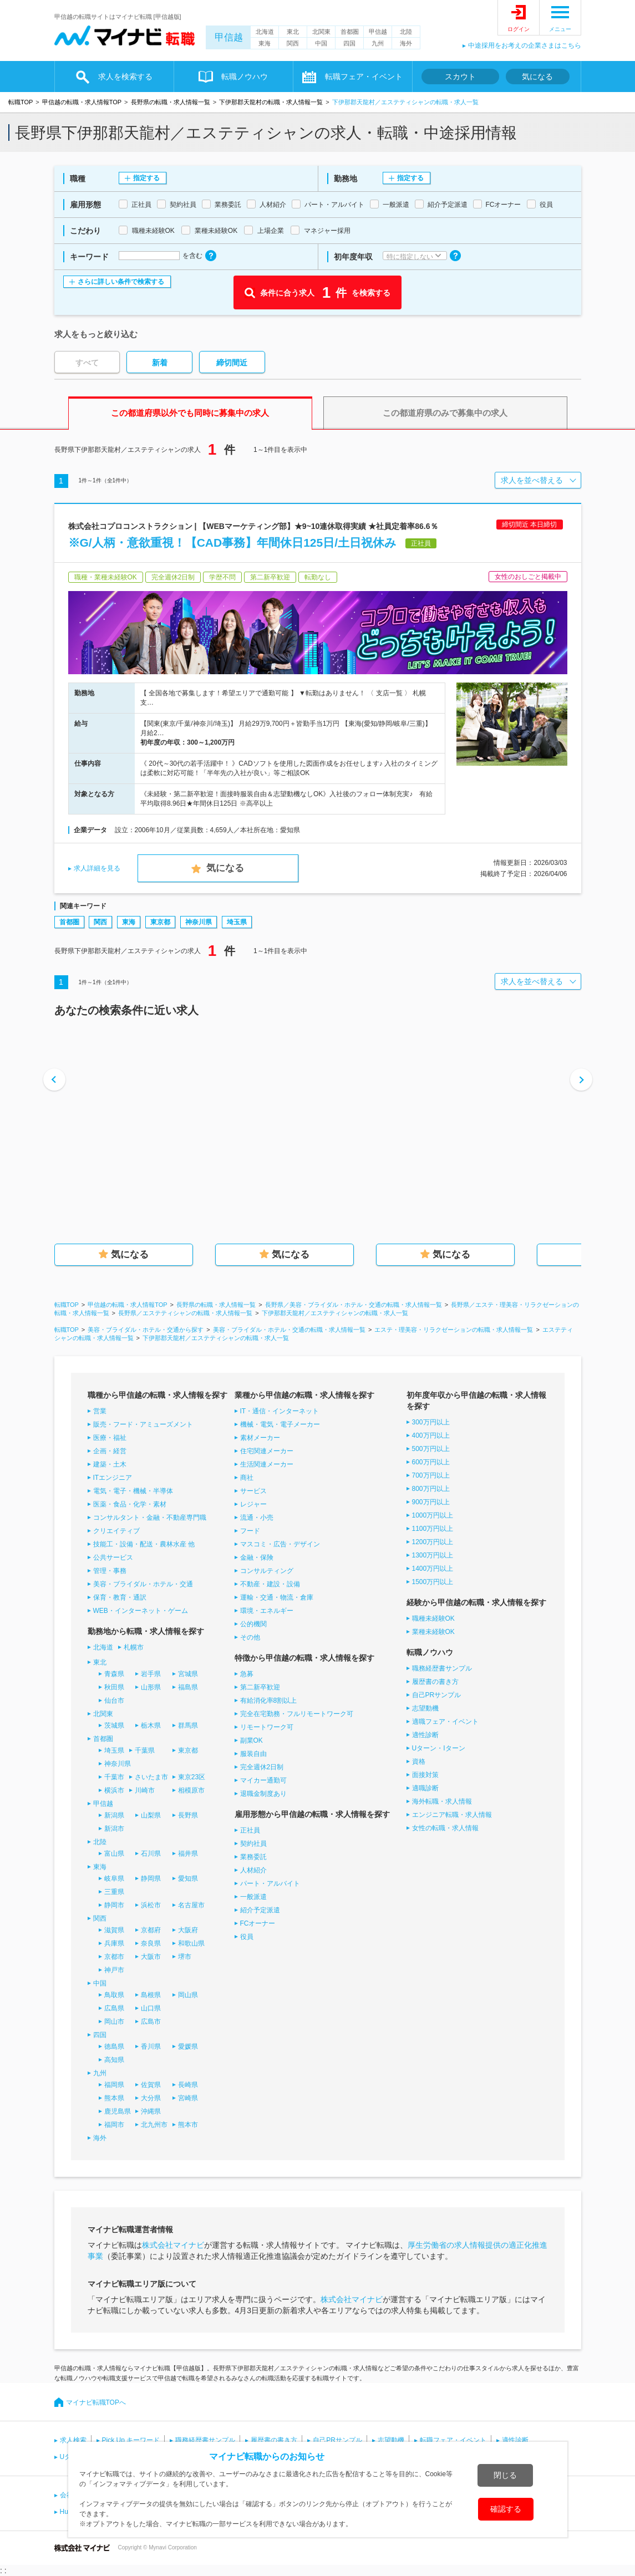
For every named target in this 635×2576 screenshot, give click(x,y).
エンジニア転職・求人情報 (452, 1815)
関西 (293, 43)
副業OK (251, 1740)
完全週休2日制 (262, 1767)
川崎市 (145, 1790)
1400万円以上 (433, 1568)
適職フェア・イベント (445, 1721)
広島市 (151, 2021)
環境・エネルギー (266, 1611)
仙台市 (114, 1700)
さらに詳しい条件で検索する (121, 282)
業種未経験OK (433, 1632)
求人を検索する (125, 76)
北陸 (406, 31)
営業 (99, 1411)
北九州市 (154, 2125)
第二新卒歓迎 (260, 1687)
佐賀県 (151, 2085)
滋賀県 (114, 1930)
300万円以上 (431, 1422)
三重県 (114, 1892)
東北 (293, 31)
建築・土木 (109, 1464)
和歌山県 (191, 1943)
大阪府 (188, 1930)
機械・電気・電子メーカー (280, 1424)
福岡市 (114, 2125)
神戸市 (114, 1970)
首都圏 (350, 31)
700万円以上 (431, 1475)
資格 (418, 1761)
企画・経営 (109, 1451)
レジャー (253, 1504)
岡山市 (114, 2021)
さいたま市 (151, 1777)
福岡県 (114, 2085)
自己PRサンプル (436, 1695)
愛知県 (188, 1878)
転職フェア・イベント (364, 76)
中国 (321, 43)
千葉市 (114, 1777)
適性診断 (425, 1735)
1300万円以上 (433, 1555)
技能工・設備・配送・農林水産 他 (144, 1544)
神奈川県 (198, 922)
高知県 (114, 2060)
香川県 (151, 2046)
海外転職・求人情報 (442, 1801)
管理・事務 (109, 1571)
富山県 (114, 1853)
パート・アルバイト (270, 1883)
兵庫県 (114, 1943)
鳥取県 (114, 1995)
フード (250, 1531)
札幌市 (134, 1647)
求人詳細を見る (97, 868)
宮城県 (188, 1674)
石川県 (151, 1853)
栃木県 (151, 1725)
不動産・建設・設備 (270, 1584)
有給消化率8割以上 (268, 1700)
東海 (264, 43)
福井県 (188, 1853)
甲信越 (229, 37)
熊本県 (114, 2098)
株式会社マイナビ (173, 2245)
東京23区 (191, 1777)
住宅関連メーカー (266, 1451)
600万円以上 (431, 1462)
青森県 (114, 1674)
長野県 (188, 1815)
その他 (250, 1637)
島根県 (151, 1995)
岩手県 (151, 1674)
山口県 (151, 2008)
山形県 (151, 1687)
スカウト (460, 76)
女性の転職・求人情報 (445, 1828)
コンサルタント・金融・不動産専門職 (149, 1517)
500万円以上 (431, 1449)
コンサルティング (266, 1571)
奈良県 (151, 1943)
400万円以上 (431, 1435)
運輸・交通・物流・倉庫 (276, 1597)
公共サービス (113, 1557)
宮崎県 (188, 2098)
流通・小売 (256, 1517)
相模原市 (191, 1790)
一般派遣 (253, 1897)
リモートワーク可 (266, 1727)
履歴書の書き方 (435, 1682)
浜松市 (151, 1905)
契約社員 (253, 1843)
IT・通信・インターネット (279, 1411)
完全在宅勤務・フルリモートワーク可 (296, 1714)
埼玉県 (237, 922)
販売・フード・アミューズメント (143, 1424)
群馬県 (188, 1725)
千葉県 (145, 1750)
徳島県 (114, 2046)
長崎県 (188, 2085)
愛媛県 (188, 2046)
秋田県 (114, 1687)
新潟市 (114, 1828)
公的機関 (253, 1624)
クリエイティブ (116, 1531)
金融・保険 (256, 1557)
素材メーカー (260, 1438)
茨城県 (114, 1725)
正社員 (250, 1830)
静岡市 (114, 1905)
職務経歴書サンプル (442, 1668)
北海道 (265, 31)
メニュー (560, 29)
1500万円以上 (433, 1582)
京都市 (114, 1957)
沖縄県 (151, 2111)
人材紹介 (253, 1870)
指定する (146, 178)
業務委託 (253, 1857)
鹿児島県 (117, 2111)
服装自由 (253, 1754)
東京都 (160, 922)
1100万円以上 (433, 1529)
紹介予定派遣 (260, 1910)
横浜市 (114, 1790)
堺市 (184, 1957)
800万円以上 (431, 1489)
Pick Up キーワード (131, 2440)
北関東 (321, 31)
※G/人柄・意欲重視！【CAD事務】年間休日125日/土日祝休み (232, 542)
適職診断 (425, 1788)
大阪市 (151, 1957)
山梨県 (151, 1815)
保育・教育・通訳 (119, 1597)
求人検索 (73, 2440)
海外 (406, 43)
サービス (253, 1491)
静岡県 (151, 1878)
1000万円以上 (433, 1515)
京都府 (151, 1930)
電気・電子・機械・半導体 (133, 1491)
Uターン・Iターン (438, 1748)
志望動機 (425, 1708)
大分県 (151, 2098)
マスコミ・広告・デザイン (280, 1544)
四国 (349, 43)
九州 (378, 43)
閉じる (505, 2475)
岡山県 (188, 1995)
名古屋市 (191, 1905)
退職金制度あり (263, 1794)
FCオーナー (258, 1923)
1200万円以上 (433, 1542)
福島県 (188, 1687)
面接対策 (425, 1775)
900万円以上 (431, 1502)
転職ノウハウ (244, 76)
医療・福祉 (109, 1438)
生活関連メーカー (266, 1464)
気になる (537, 76)
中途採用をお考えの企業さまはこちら (524, 45)
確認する (505, 2508)
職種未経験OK (433, 1618)
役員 (246, 1937)
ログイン (518, 29)
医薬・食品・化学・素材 (129, 1504)
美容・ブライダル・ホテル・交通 (143, 1584)
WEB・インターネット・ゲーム (140, 1611)
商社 (246, 1478)
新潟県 (114, 1815)
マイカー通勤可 (263, 1780)
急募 (246, 1674)
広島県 (114, 2008)
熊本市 (188, 2125)
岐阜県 (114, 1878)
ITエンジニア (113, 1478)
